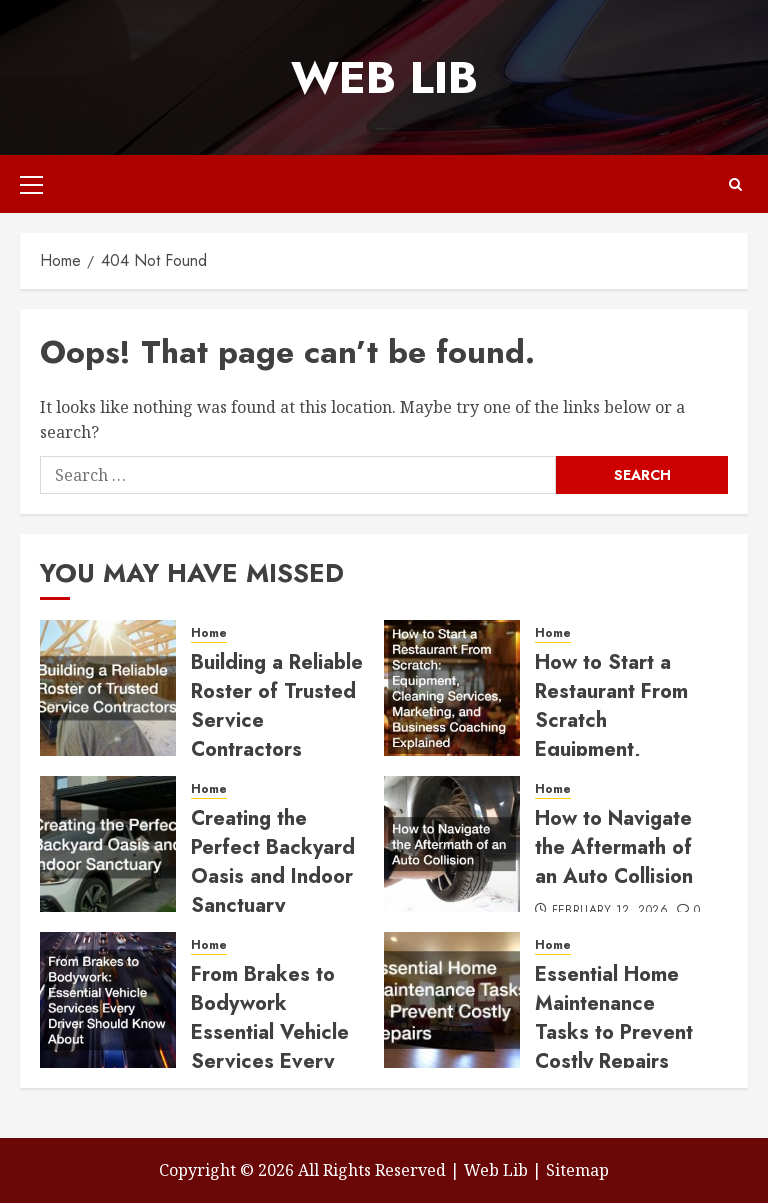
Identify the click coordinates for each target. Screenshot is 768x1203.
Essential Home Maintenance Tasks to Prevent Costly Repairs (614, 1018)
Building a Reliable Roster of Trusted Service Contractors (277, 706)
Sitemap (577, 1170)
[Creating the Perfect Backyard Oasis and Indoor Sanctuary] (108, 844)
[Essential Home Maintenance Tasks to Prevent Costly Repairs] (452, 1000)
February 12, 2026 (610, 911)
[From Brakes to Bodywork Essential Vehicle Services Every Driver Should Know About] (108, 1000)
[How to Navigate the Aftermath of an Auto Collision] (452, 844)
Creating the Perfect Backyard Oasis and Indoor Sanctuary (273, 862)
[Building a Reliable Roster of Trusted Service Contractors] (108, 688)
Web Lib (384, 77)
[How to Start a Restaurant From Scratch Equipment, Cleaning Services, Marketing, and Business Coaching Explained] (452, 688)
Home (209, 633)
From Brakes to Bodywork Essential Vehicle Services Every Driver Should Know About (270, 1047)
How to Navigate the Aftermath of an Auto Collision (614, 847)
